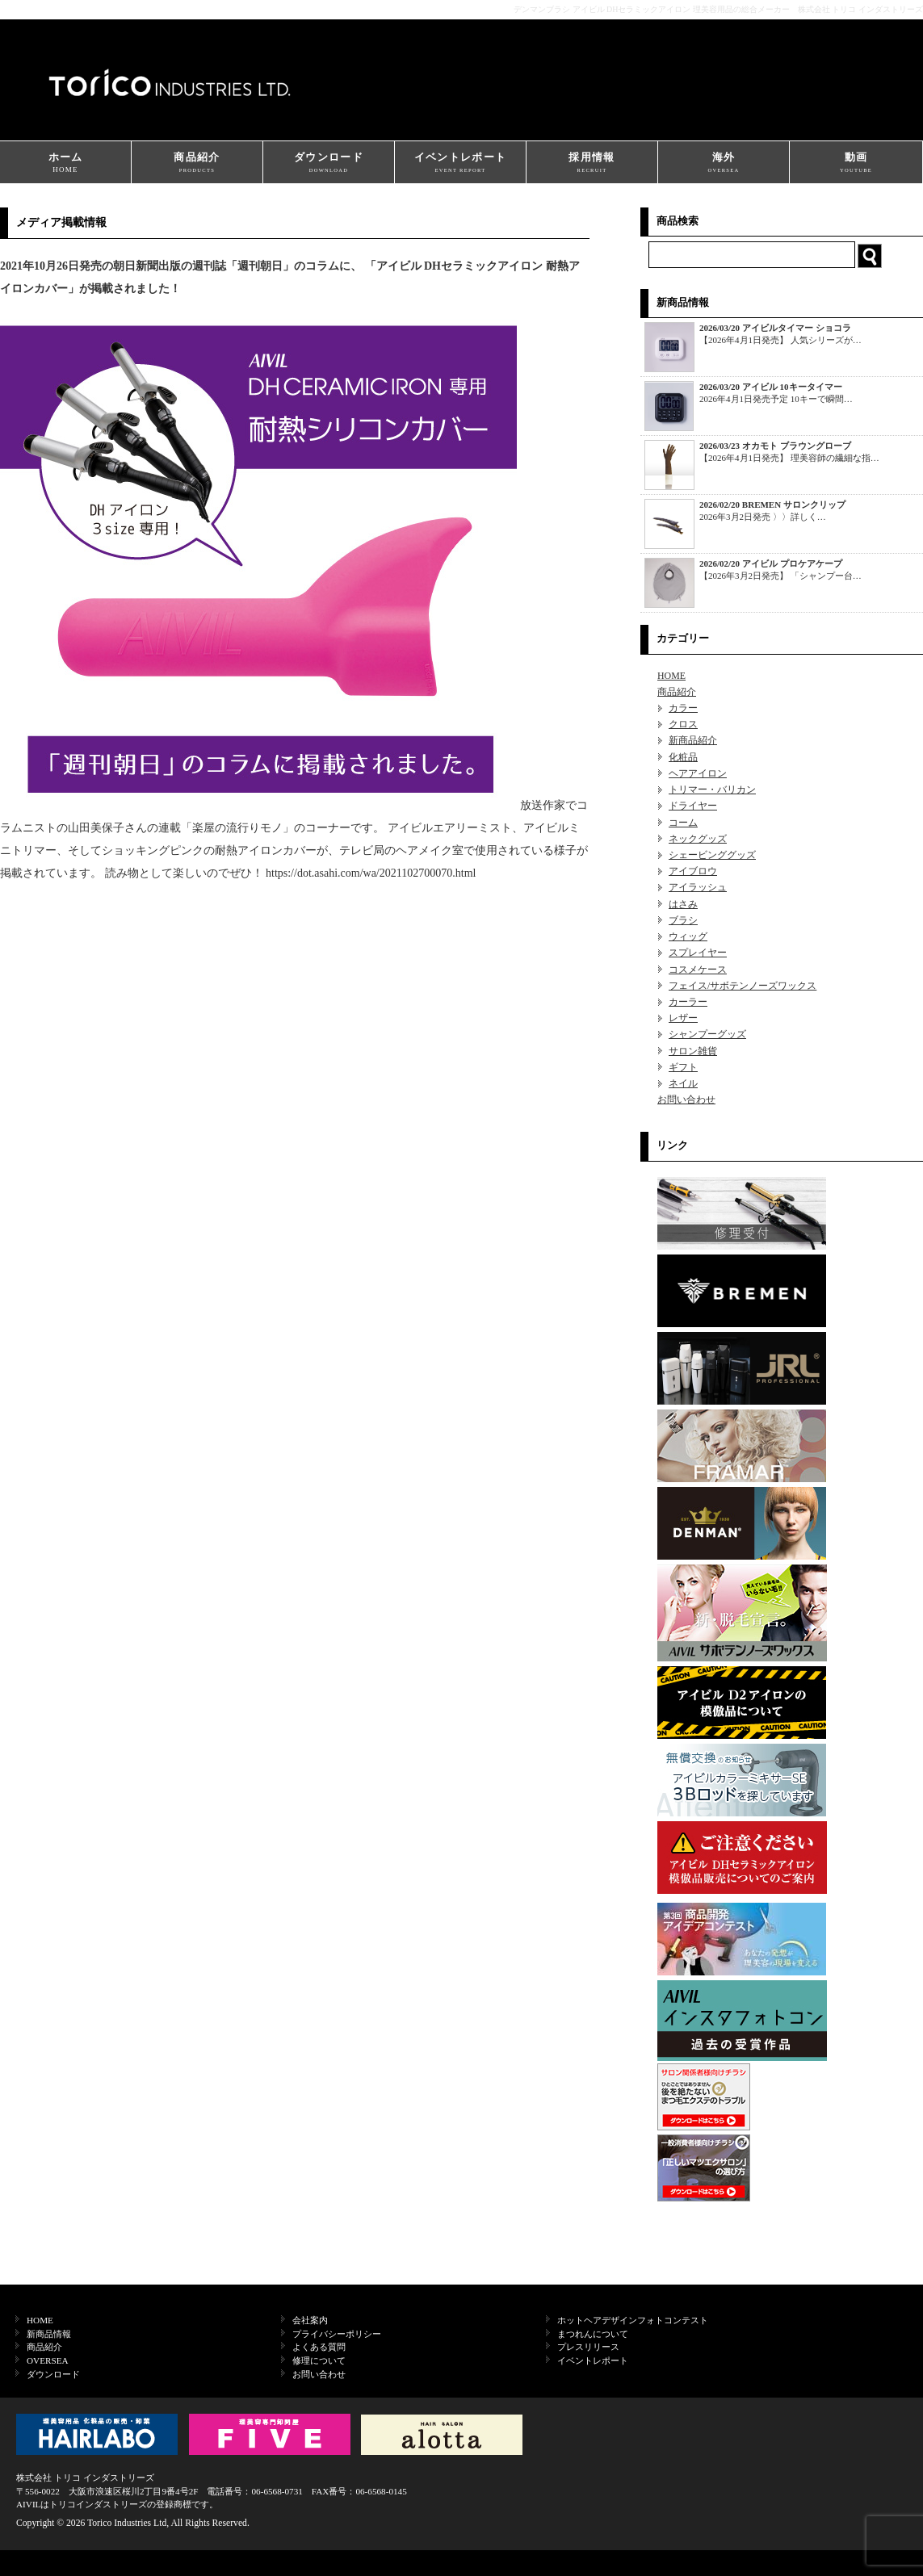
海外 (723, 163)
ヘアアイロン (698, 773)
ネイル (683, 1083)
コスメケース (698, 969)
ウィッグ (688, 936)
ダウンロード (328, 163)
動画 (856, 163)
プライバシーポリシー (336, 2334)
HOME (671, 675)
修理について (319, 2360)
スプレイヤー (698, 952)
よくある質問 (319, 2347)
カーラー (688, 1001)
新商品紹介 (693, 740)
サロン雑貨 (693, 1051)
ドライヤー (693, 805)
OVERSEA (48, 2360)
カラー (683, 708)
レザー (683, 1018)
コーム (683, 822)
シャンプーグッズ (707, 1034)
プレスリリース (588, 2347)
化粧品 (683, 757)
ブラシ (683, 920)
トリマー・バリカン (712, 789)
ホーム (65, 163)
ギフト (683, 1067)
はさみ (683, 904)
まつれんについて (592, 2334)
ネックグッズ (698, 838)
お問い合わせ (686, 1099)
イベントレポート (460, 163)
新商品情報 (49, 2334)
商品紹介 (197, 163)
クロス (683, 724)
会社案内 (310, 2320)
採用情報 (592, 163)
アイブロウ (693, 871)
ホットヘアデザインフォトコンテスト (632, 2320)
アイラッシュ (698, 887)
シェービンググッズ (712, 855)
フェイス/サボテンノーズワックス (742, 985)
